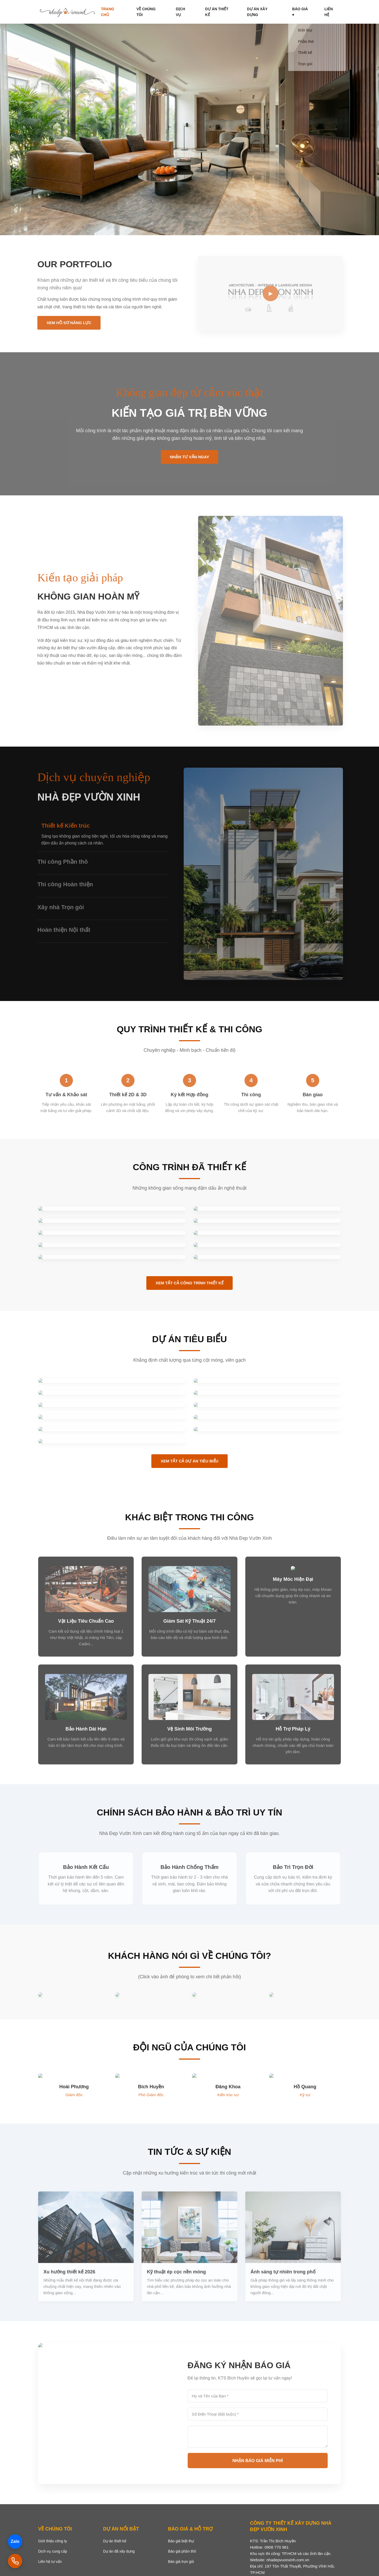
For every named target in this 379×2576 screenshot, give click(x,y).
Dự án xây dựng (276, 12)
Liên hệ (334, 12)
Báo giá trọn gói (181, 2561)
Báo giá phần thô (182, 2551)
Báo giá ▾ (309, 12)
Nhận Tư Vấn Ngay (189, 461)
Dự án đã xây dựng (119, 2551)
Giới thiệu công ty (52, 2541)
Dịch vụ (207, 12)
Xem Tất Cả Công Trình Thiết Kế (189, 1283)
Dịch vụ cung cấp (52, 2551)
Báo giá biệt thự (181, 2541)
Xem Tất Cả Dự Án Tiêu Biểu (189, 1461)
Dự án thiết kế (237, 12)
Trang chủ (146, 12)
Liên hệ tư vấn (50, 2561)
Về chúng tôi (178, 12)
